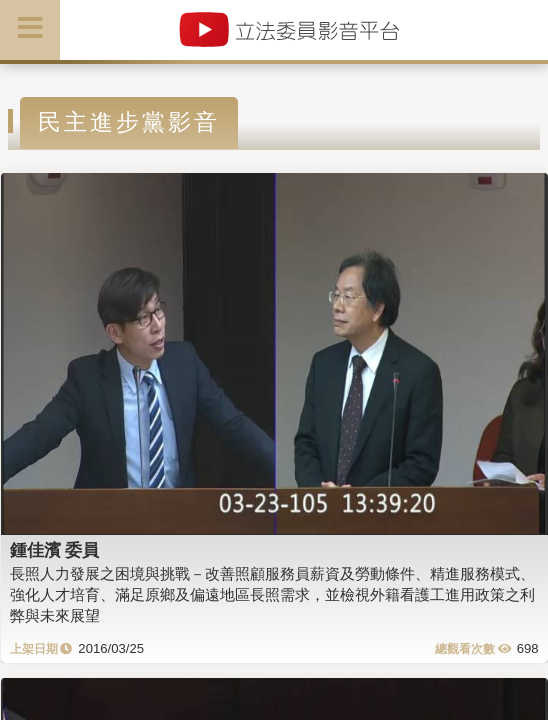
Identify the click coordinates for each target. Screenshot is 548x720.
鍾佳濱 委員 (55, 550)
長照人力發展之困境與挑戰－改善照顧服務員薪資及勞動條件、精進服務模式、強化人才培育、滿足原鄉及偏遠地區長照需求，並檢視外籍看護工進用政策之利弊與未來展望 (272, 595)
